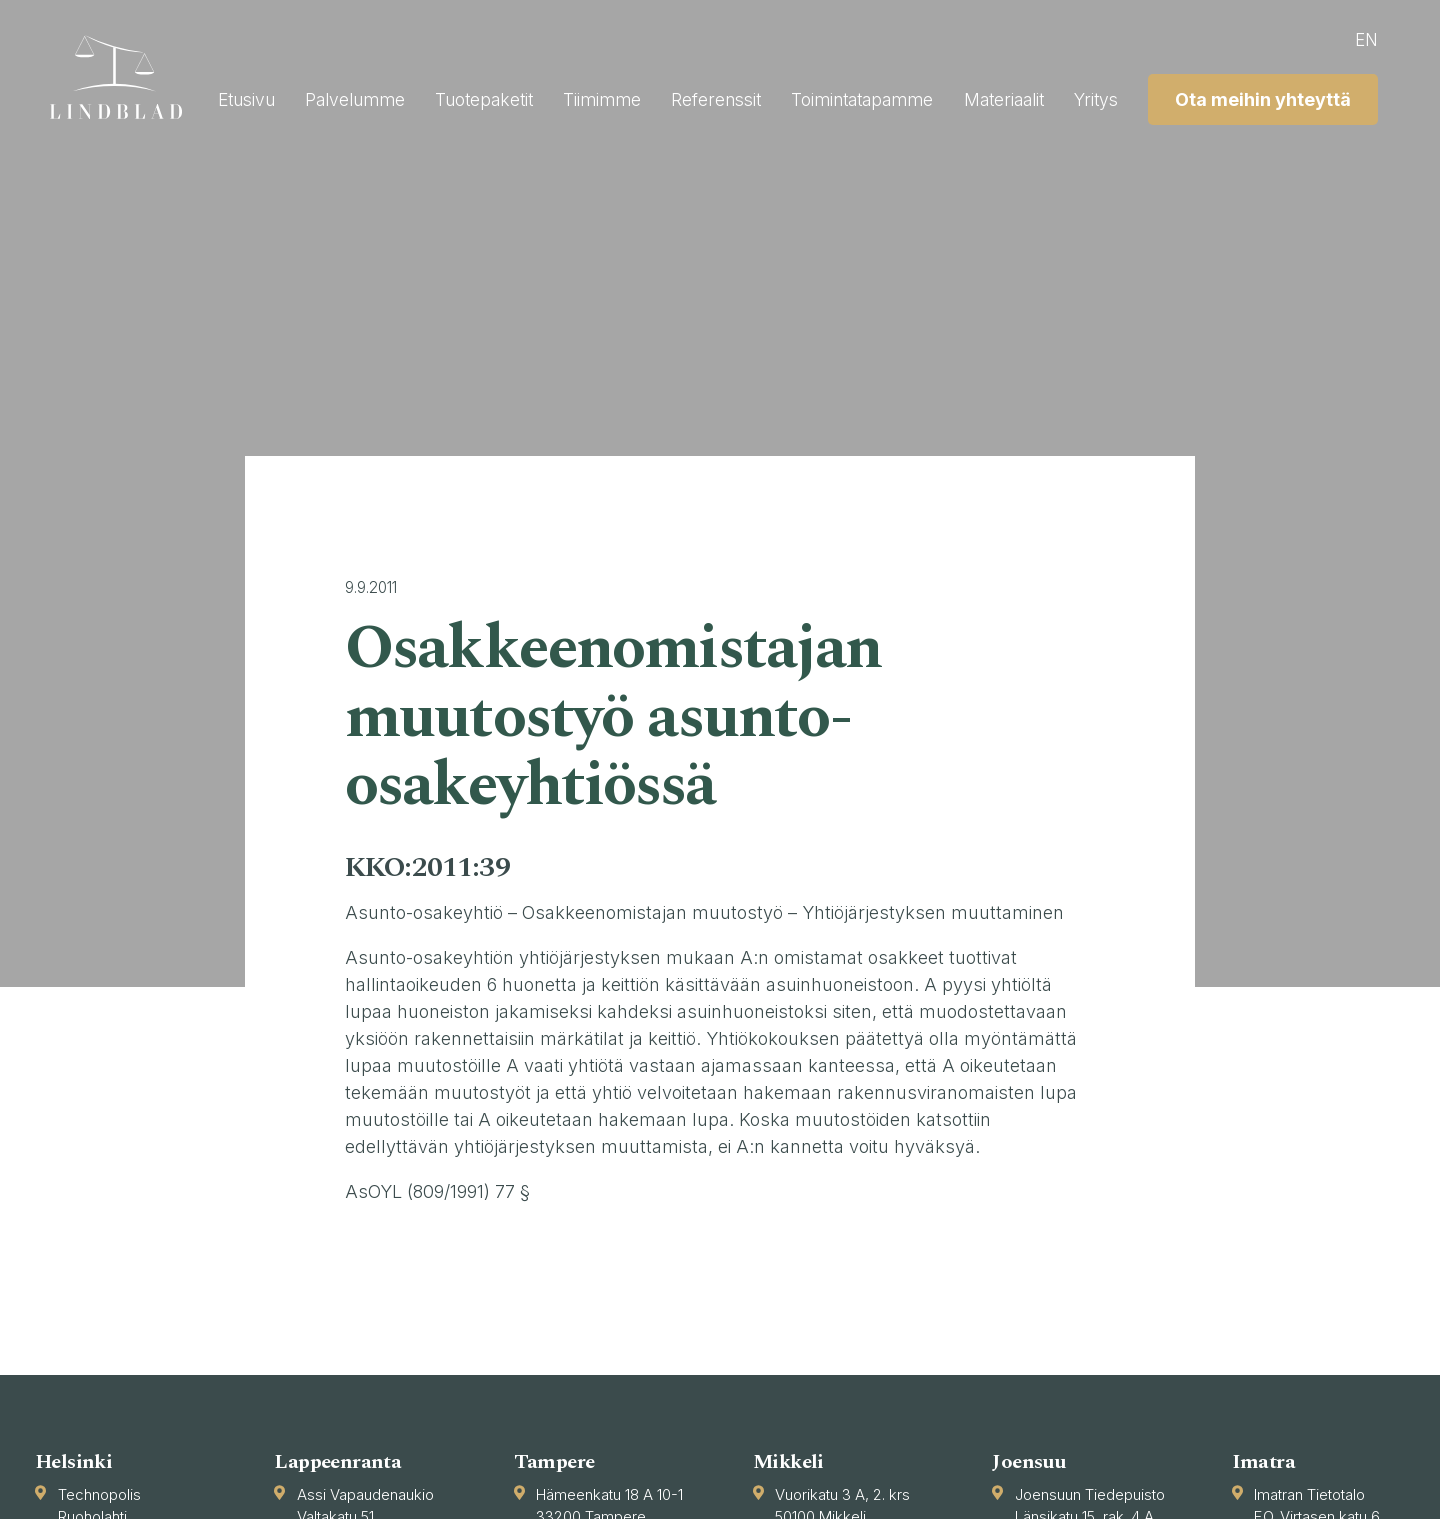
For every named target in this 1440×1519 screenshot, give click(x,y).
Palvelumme (577, 94)
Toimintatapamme (1107, 94)
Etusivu (463, 94)
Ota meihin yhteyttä (1262, 143)
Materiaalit (1256, 94)
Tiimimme (836, 94)
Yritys (1353, 94)
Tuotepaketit (712, 94)
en (1366, 39)
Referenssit (954, 94)
